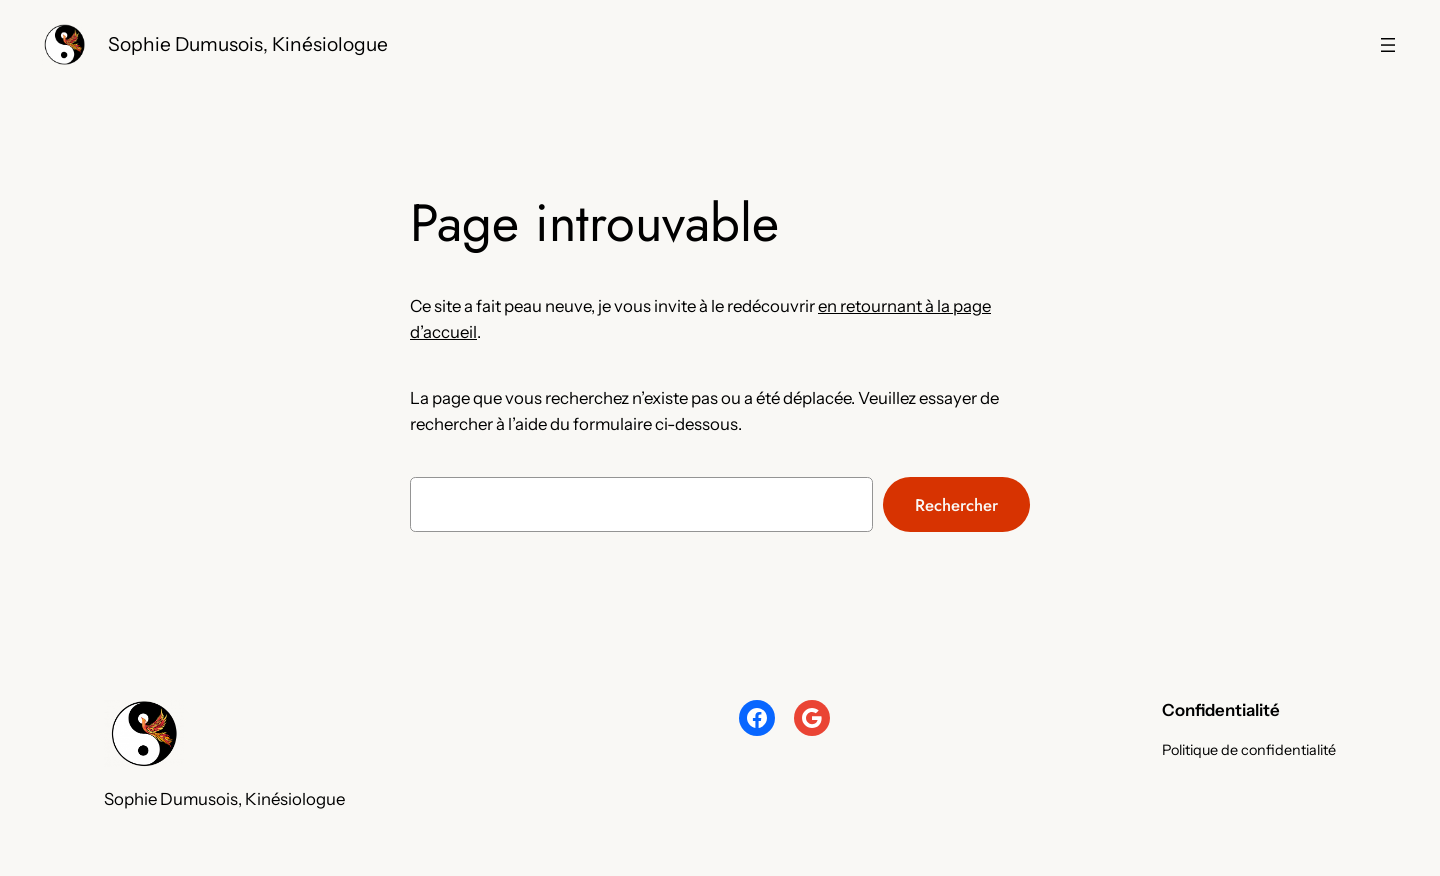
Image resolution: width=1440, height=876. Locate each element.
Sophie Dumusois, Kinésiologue (248, 44)
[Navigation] (1388, 45)
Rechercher (956, 505)
